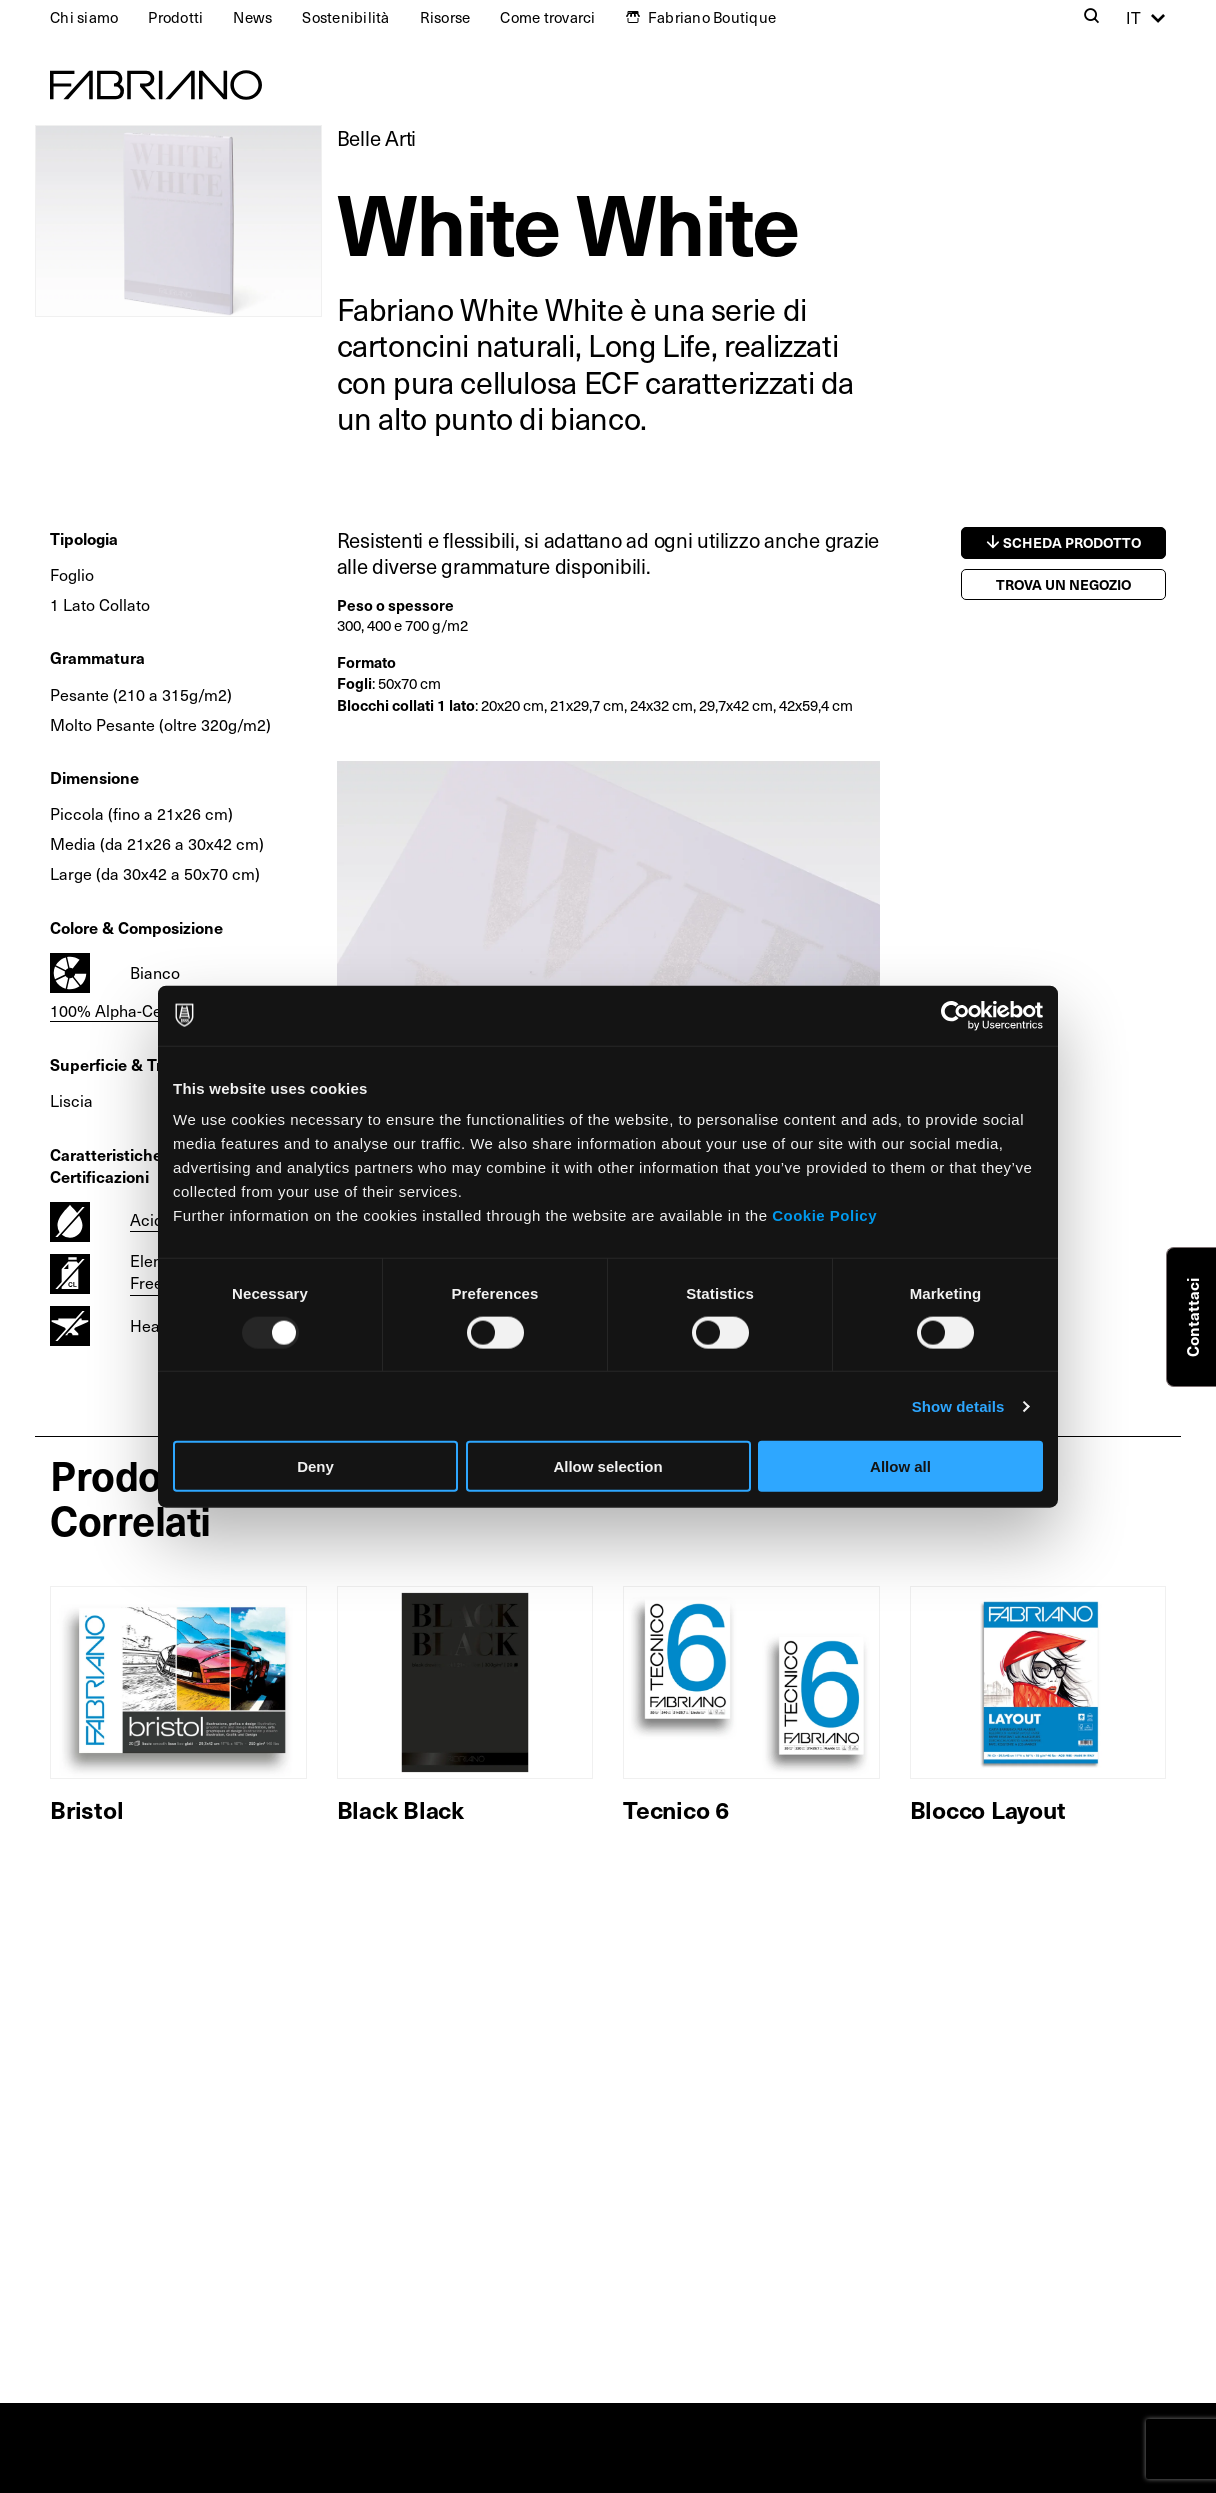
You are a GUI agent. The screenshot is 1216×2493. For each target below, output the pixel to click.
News (252, 17)
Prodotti (175, 17)
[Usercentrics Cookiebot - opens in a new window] (955, 1015)
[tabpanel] (608, 964)
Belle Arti (377, 138)
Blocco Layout (988, 1809)
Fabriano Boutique (712, 17)
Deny (315, 1466)
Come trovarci (547, 17)
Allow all (900, 1466)
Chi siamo (84, 17)
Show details (958, 1405)
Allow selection (607, 1466)
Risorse (445, 17)
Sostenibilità (345, 17)
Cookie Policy (824, 1215)
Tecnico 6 (676, 1809)
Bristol (86, 1809)
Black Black (400, 1809)
